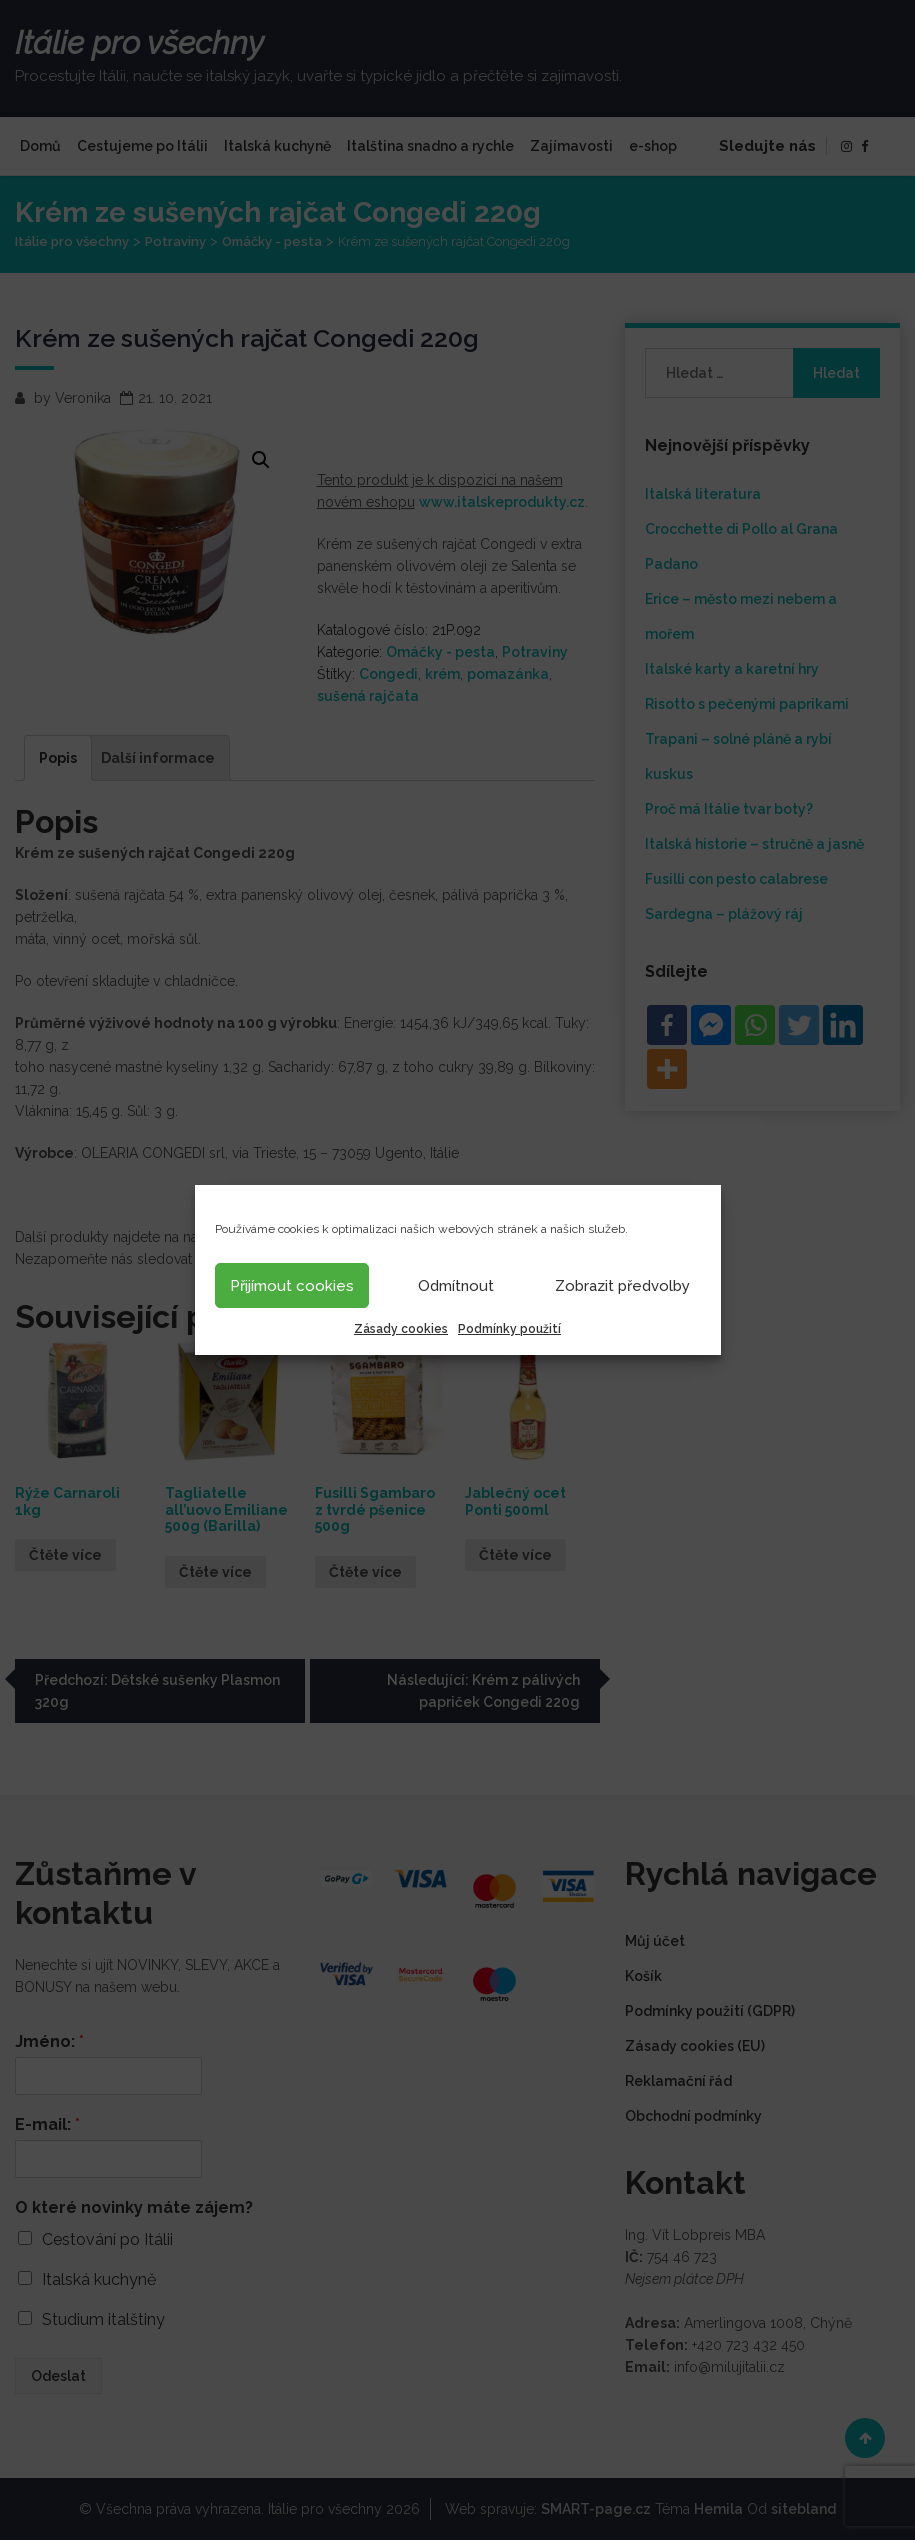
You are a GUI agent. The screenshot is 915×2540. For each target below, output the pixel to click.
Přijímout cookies (292, 1286)
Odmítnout (456, 1286)
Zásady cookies (401, 1329)
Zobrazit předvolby (622, 1286)
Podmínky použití (509, 1329)
